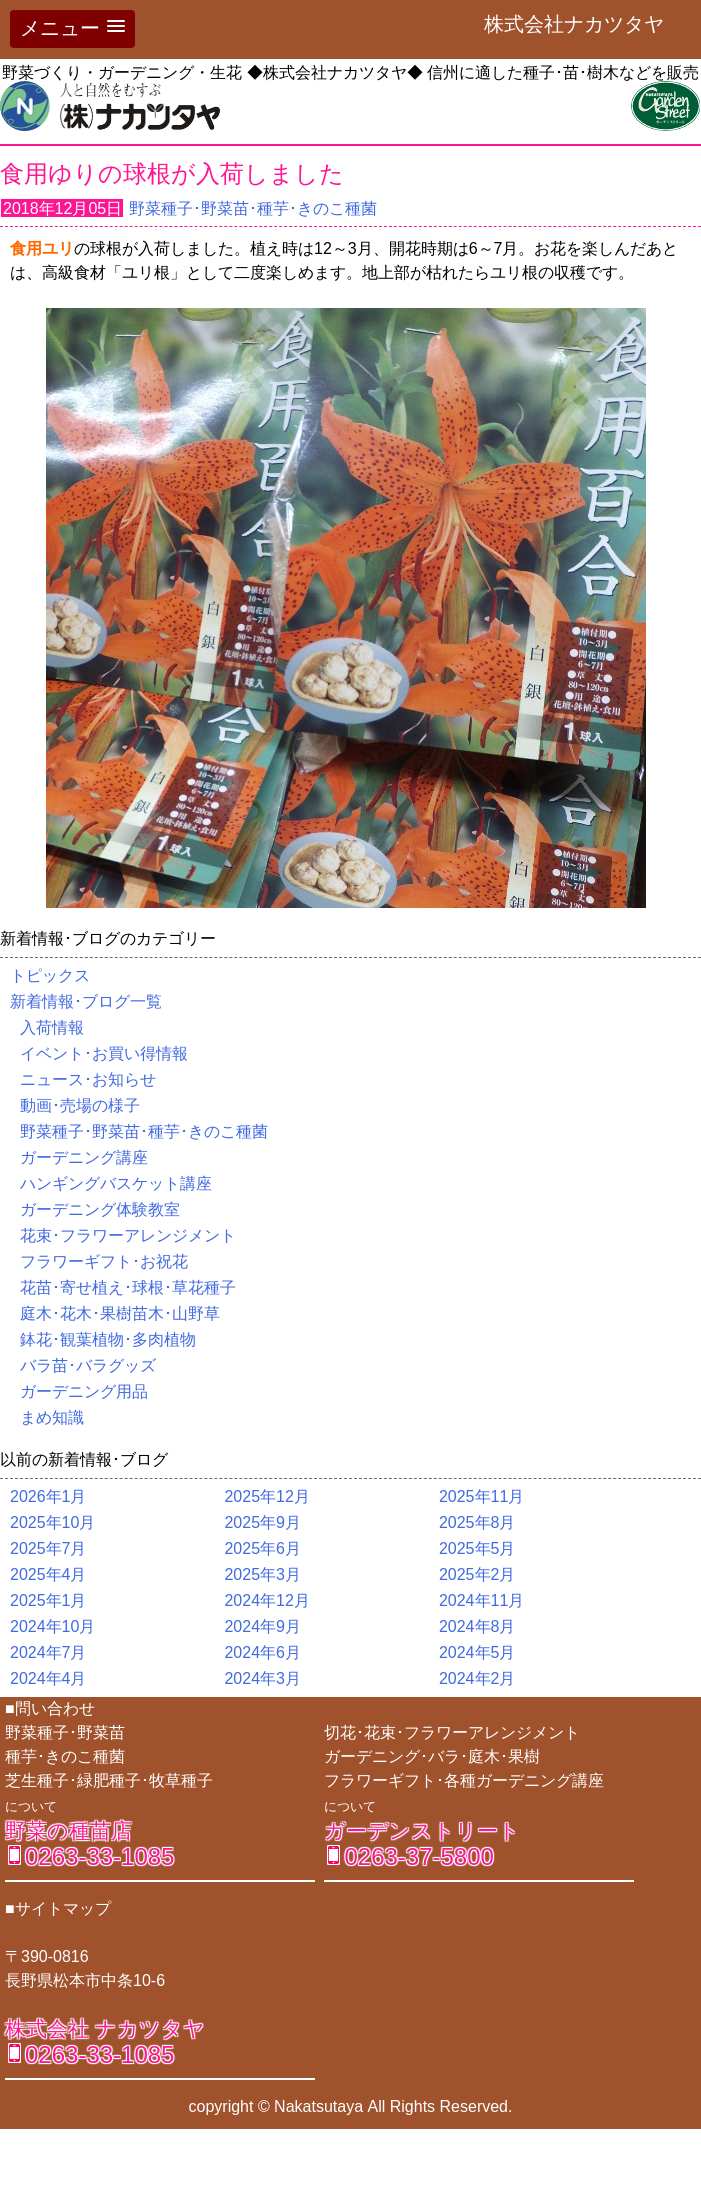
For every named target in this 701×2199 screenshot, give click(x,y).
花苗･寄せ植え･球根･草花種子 (128, 1287)
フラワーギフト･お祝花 (104, 1261)
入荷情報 (52, 1027)
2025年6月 (262, 1548)
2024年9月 (262, 1626)
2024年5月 (477, 1652)
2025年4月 (48, 1574)
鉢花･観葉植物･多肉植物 (108, 1339)
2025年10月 (52, 1522)
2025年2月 (477, 1574)
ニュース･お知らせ (88, 1079)
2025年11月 (481, 1496)
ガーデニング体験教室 (100, 1209)
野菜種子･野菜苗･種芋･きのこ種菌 (253, 208)
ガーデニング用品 (84, 1391)
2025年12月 (266, 1496)
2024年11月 (481, 1600)
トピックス (50, 975)
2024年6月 (262, 1652)
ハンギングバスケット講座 (116, 1183)
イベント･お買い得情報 (104, 1053)
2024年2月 (477, 1678)
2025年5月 (477, 1548)
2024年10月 (52, 1626)
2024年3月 (262, 1678)
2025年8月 (477, 1522)
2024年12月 (266, 1600)
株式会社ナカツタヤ (584, 24)
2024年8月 (477, 1626)
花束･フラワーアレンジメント (128, 1235)
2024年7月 (48, 1652)
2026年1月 (48, 1496)
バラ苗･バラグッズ (88, 1365)
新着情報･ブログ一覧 (86, 1001)
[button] (72, 29)
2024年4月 (48, 1678)
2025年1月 (48, 1600)
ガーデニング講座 (84, 1157)
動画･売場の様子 (80, 1105)
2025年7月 (48, 1548)
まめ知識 (52, 1417)
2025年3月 (262, 1574)
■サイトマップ (58, 1908)
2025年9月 (262, 1522)
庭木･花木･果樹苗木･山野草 (120, 1313)
